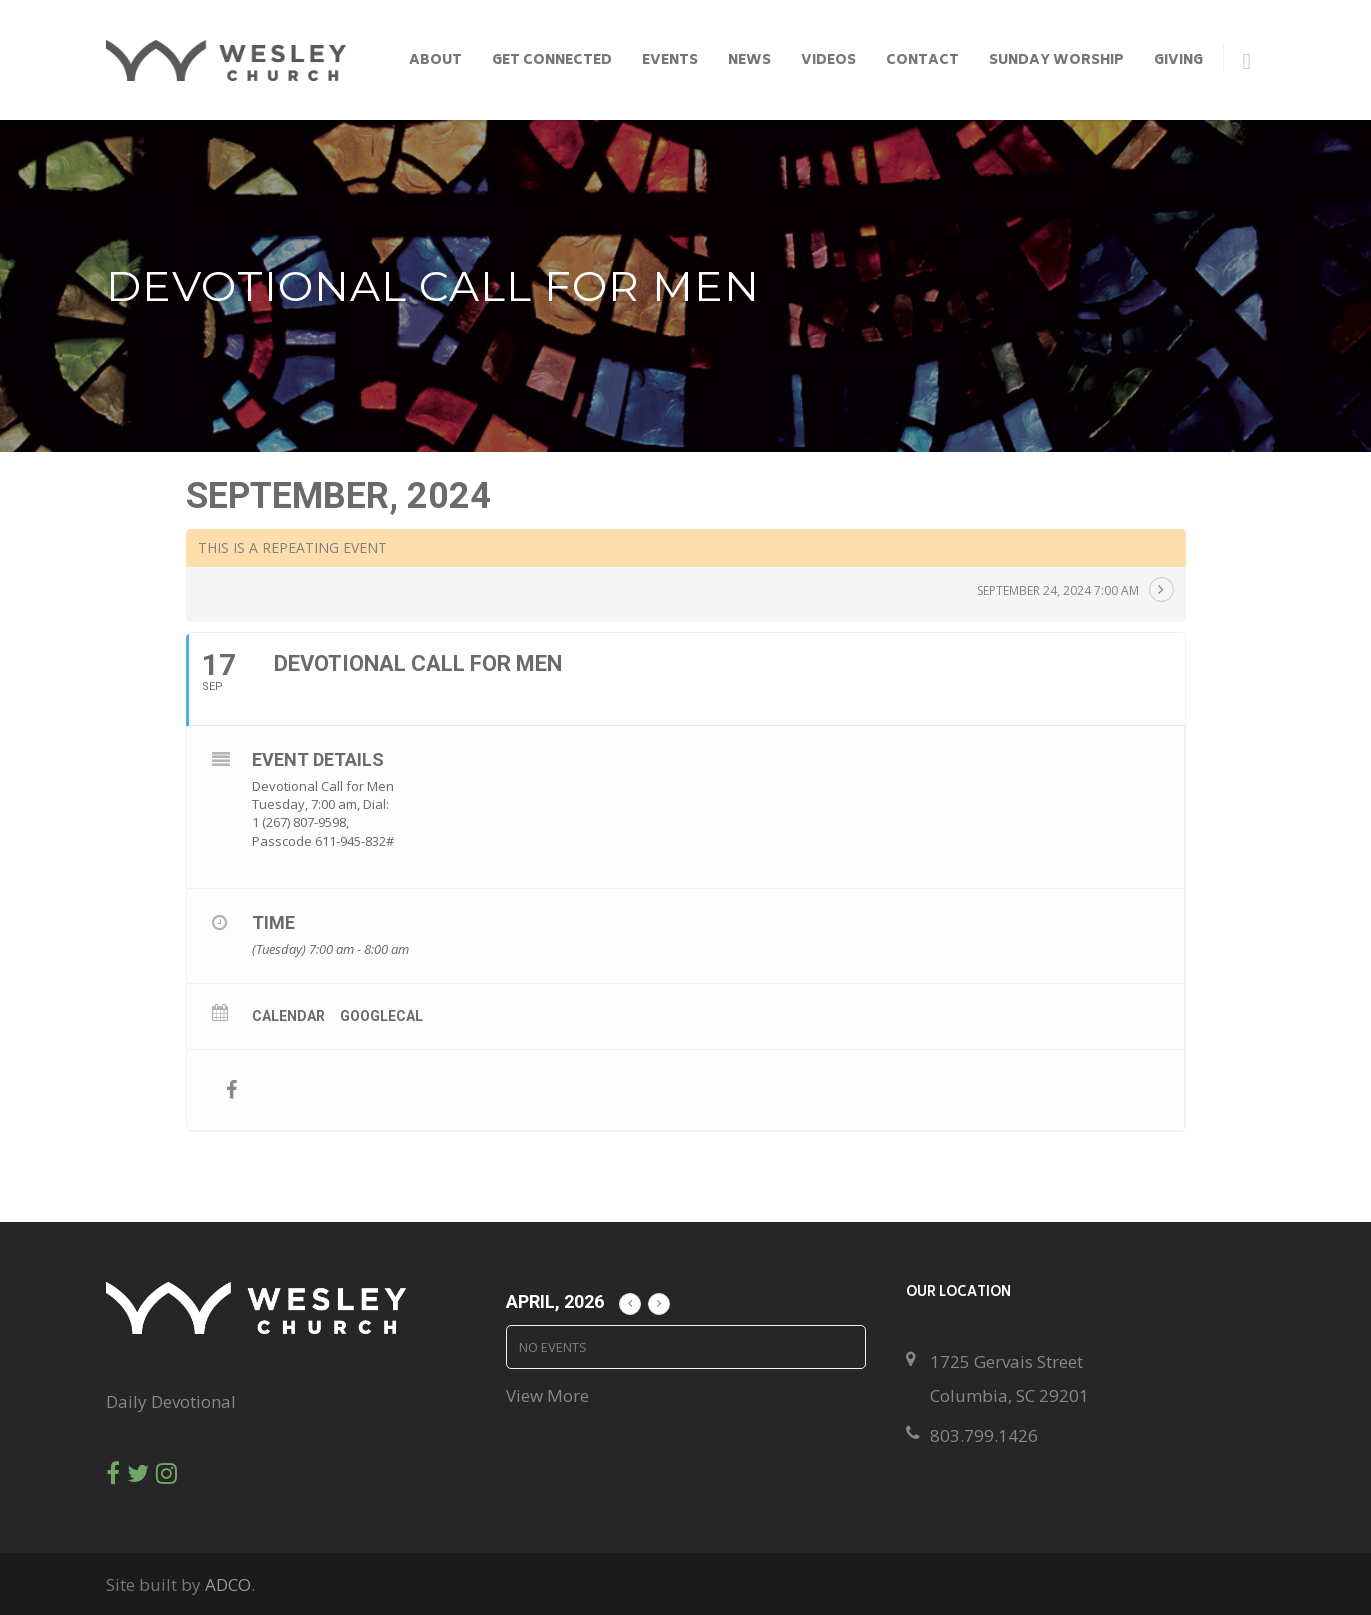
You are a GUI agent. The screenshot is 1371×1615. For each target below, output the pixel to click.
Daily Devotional (171, 1401)
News (749, 61)
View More (547, 1395)
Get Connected (552, 61)
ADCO (228, 1584)
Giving (1178, 61)
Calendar (288, 1016)
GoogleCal (381, 1016)
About (435, 61)
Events (670, 61)
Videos (828, 61)
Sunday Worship (1056, 61)
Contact (922, 61)
